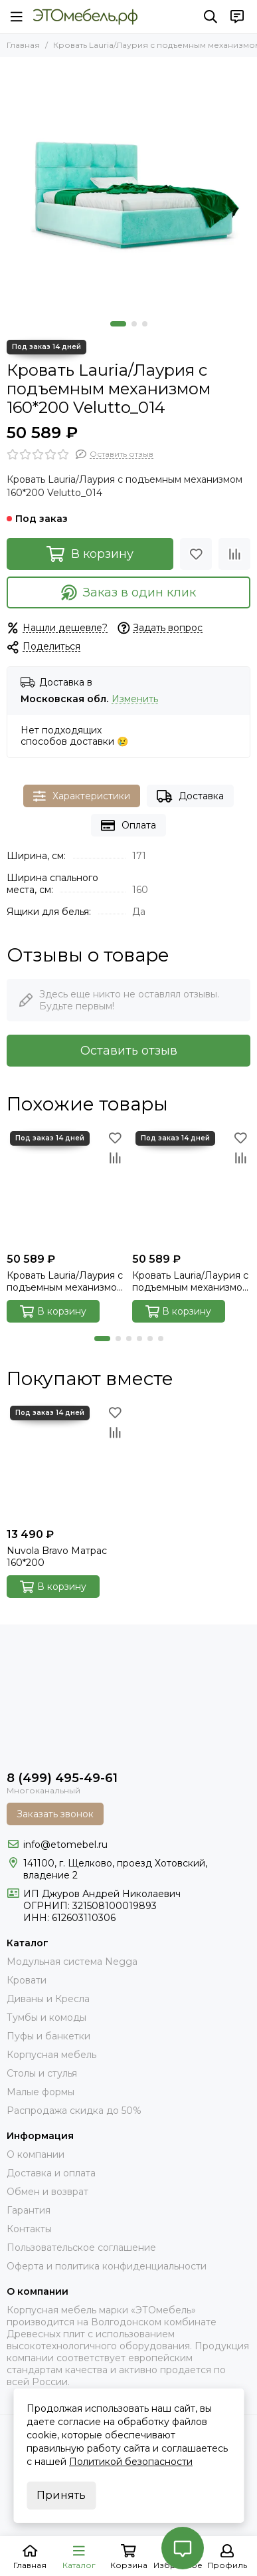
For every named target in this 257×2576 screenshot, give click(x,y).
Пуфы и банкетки (48, 2036)
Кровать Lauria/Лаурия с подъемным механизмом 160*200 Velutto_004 (65, 1281)
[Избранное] (196, 554)
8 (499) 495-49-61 (62, 1778)
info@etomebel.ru (65, 1845)
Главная (23, 45)
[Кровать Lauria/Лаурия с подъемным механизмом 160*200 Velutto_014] (128, 186)
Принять (61, 2495)
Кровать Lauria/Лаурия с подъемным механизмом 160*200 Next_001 (190, 1281)
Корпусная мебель (51, 2055)
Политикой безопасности (131, 2462)
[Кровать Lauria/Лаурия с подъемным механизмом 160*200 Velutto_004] (66, 1187)
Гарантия (28, 2210)
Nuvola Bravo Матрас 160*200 (57, 1557)
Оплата (128, 825)
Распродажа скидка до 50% (74, 2111)
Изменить (135, 699)
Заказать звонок (55, 1814)
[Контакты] (237, 16)
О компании (35, 2154)
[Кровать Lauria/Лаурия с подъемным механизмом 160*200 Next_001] (191, 1187)
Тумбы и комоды (46, 2017)
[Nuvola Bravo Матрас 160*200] (66, 1461)
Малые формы (40, 2092)
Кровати (26, 1980)
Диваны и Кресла (48, 1999)
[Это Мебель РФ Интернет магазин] (85, 17)
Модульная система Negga (72, 1962)
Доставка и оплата (51, 2173)
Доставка (190, 796)
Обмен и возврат (47, 2192)
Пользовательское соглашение (81, 2248)
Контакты (29, 2229)
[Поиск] (210, 16)
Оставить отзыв (128, 1050)
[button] (118, 323)
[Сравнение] (234, 554)
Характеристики (81, 796)
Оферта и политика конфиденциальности (107, 2266)
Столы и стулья (42, 2073)
